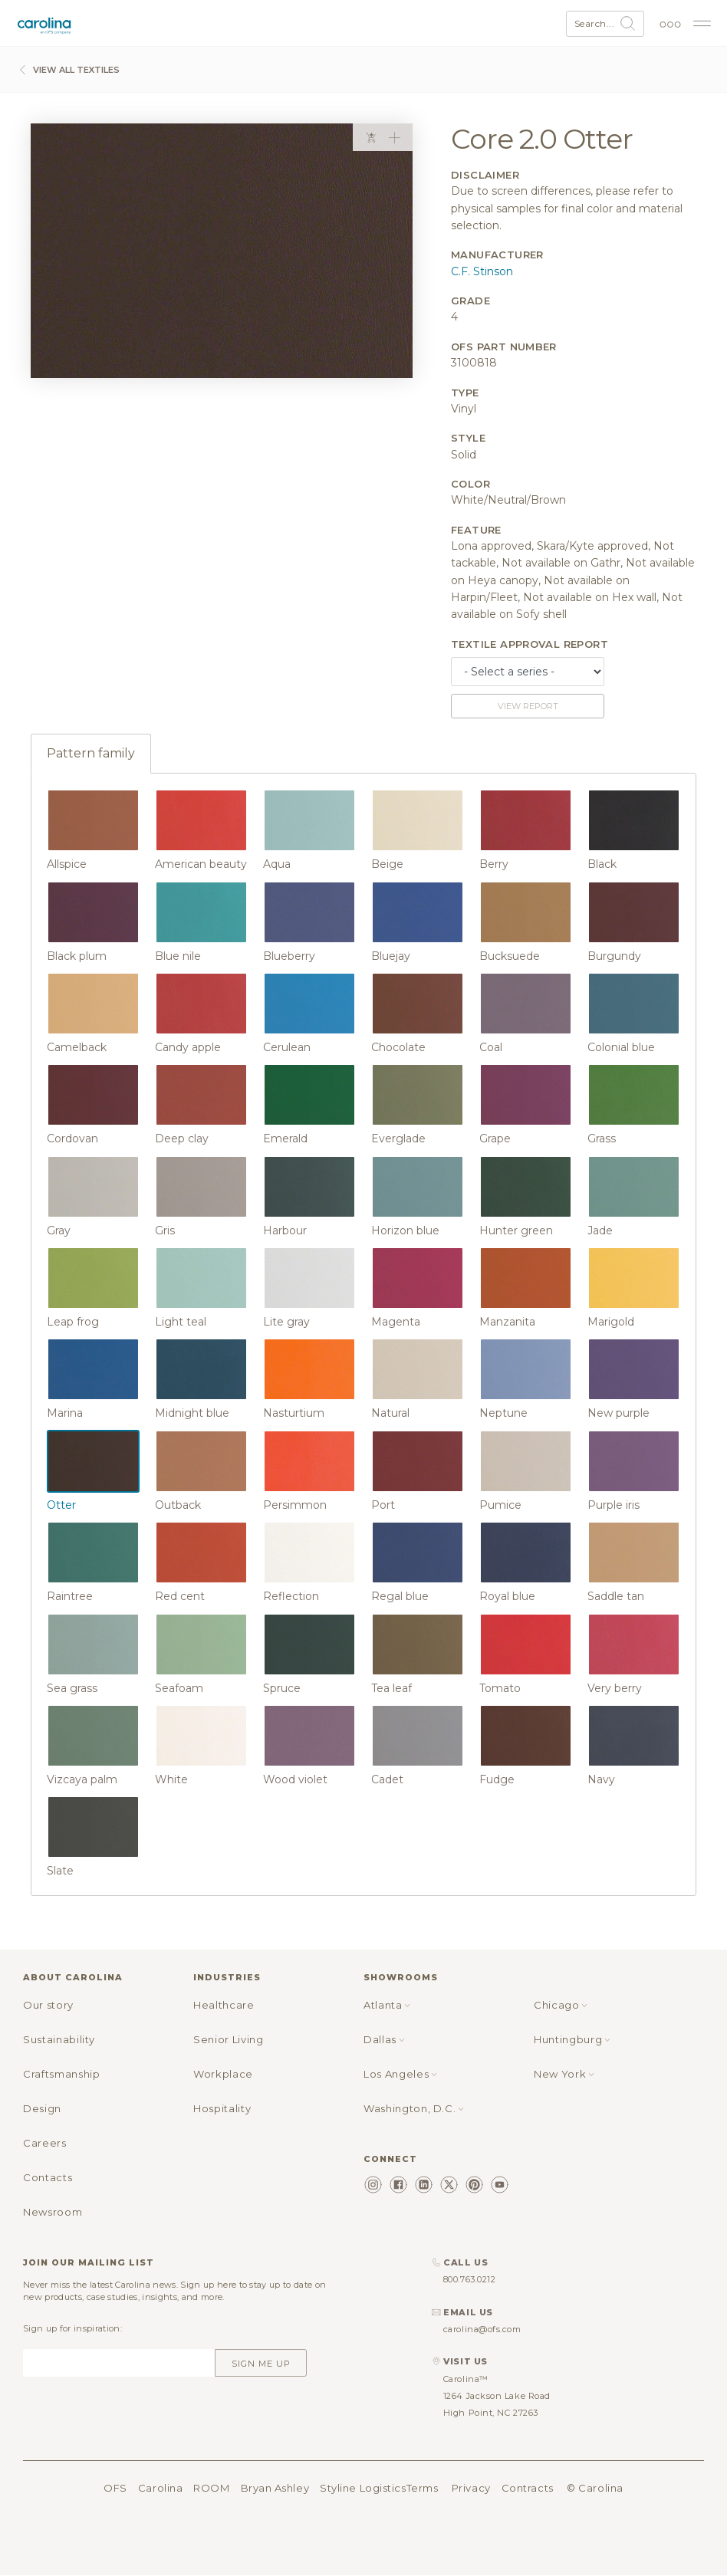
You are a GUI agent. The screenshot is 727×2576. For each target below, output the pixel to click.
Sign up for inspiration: (72, 2328)
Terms (422, 2488)
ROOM (211, 2488)
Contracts (528, 2488)
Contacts (47, 2177)
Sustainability (59, 2039)
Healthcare (224, 2005)
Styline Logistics (363, 2488)
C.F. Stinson (482, 271)
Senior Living (228, 2039)
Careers (45, 2143)
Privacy (471, 2488)
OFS (115, 2488)
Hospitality (222, 2108)
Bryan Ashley (275, 2488)
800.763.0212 (469, 2279)
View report (528, 706)
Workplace (223, 2074)
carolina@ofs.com (482, 2329)
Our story (48, 2005)
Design (42, 2108)
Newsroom (52, 2212)
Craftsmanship (61, 2074)
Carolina (160, 2488)
